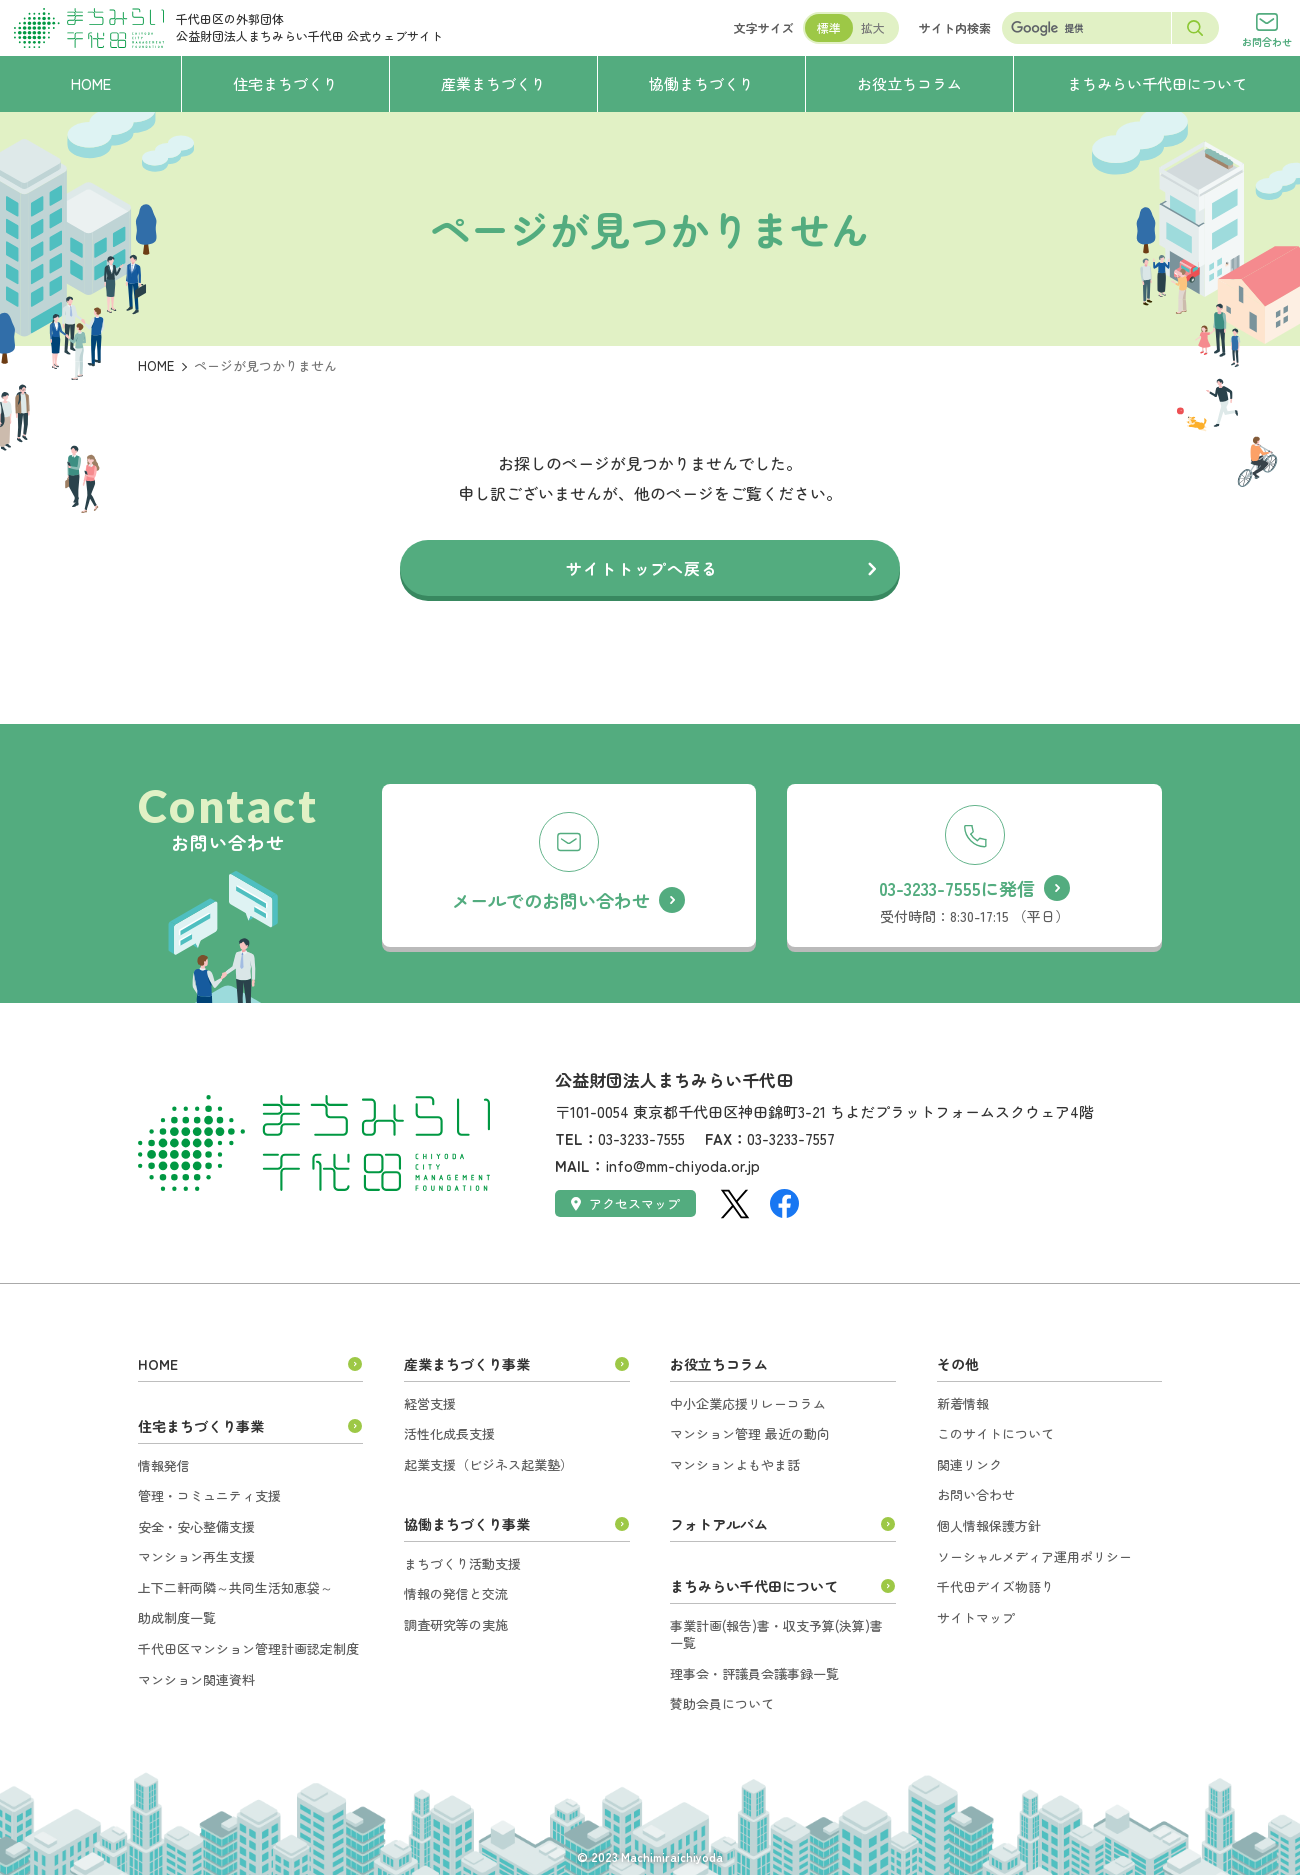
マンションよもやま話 (735, 1464)
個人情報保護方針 (989, 1525)
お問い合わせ (976, 1494)
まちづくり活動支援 (462, 1563)
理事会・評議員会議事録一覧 (754, 1673)
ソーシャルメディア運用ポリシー (1034, 1556)
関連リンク (969, 1464)
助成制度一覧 (177, 1617)
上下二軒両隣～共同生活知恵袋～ (235, 1587)
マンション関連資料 (196, 1679)
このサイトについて (995, 1433)
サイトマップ (976, 1617)
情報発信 (164, 1465)
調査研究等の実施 (456, 1624)
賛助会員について (722, 1703)
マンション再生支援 (196, 1556)
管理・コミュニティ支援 (209, 1495)
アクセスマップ (625, 1203)
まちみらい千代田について (754, 1586)
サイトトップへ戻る (641, 568)
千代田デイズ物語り (995, 1586)
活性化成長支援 (449, 1433)
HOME (156, 365)
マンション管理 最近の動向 (750, 1433)
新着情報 (963, 1403)
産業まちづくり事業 (467, 1364)
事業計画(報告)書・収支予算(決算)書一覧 (776, 1634)
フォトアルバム (719, 1524)
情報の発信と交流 (456, 1593)
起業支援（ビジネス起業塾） (488, 1464)
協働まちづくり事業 (467, 1524)
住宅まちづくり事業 (201, 1426)
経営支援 (430, 1403)
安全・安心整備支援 (196, 1526)
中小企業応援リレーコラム (748, 1403)
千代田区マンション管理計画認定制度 (248, 1648)
